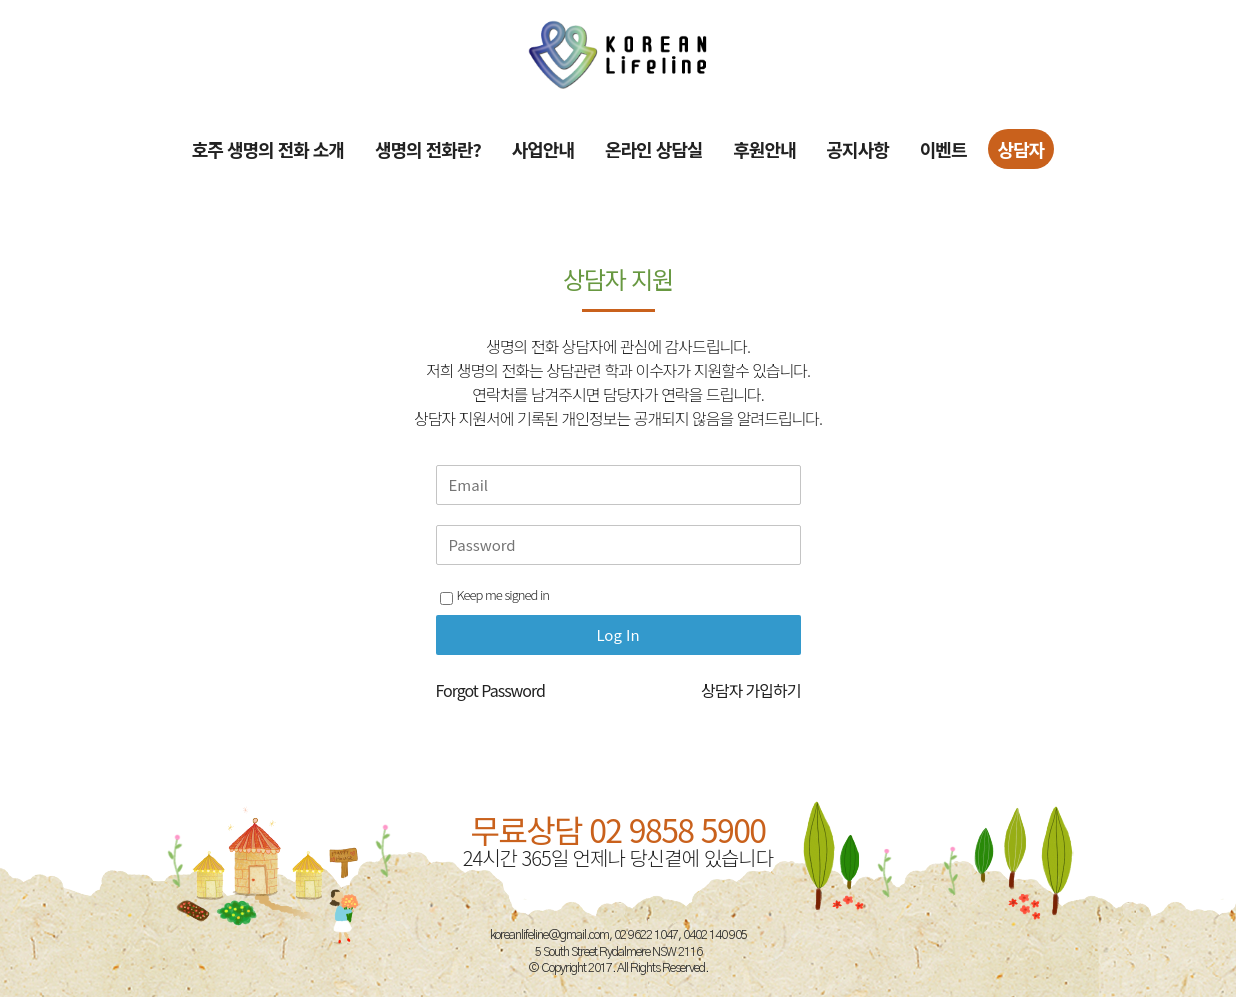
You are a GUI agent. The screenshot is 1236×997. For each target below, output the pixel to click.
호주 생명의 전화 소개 (268, 149)
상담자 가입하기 (751, 690)
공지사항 (858, 149)
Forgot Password (490, 690)
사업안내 (543, 149)
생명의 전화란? (428, 149)
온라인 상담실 (653, 149)
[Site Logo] (618, 54)
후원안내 (764, 149)
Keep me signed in (494, 595)
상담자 (1021, 149)
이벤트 (943, 149)
